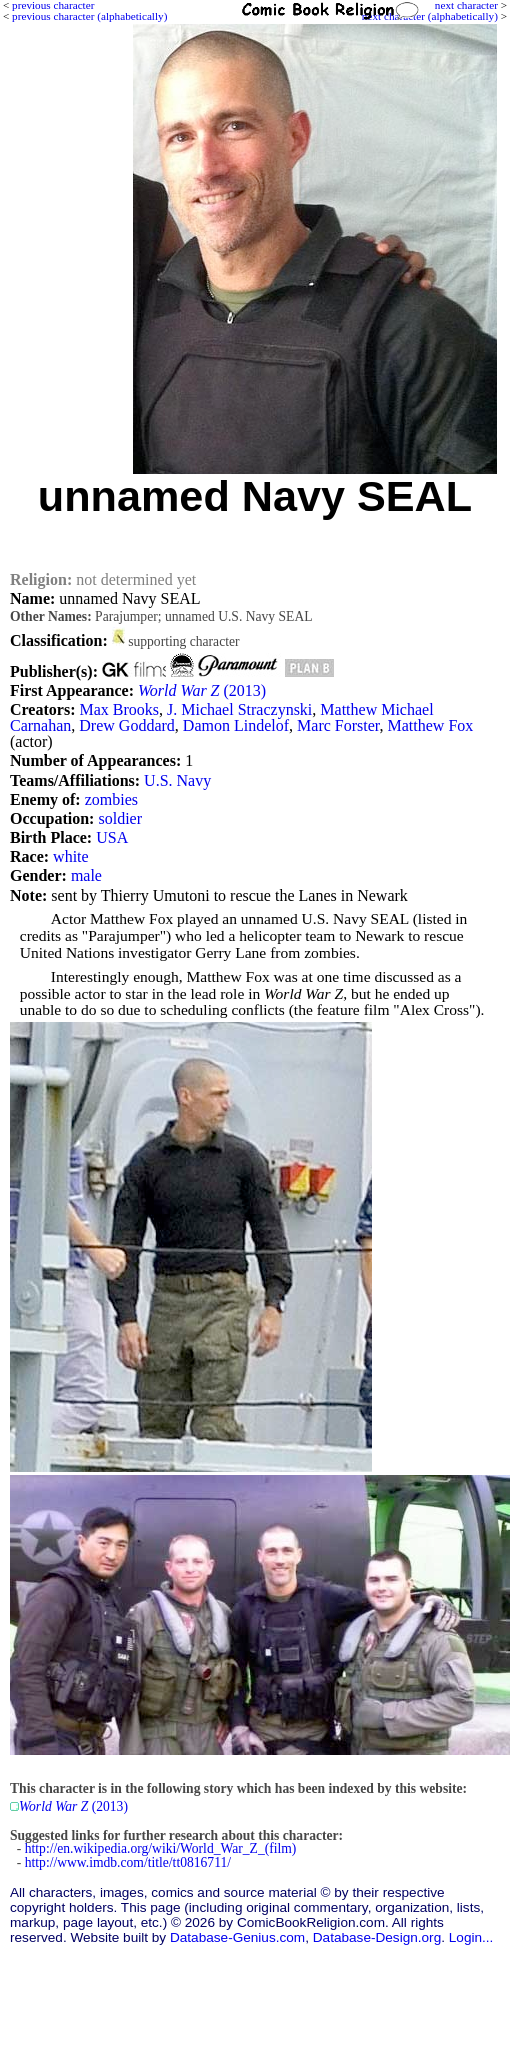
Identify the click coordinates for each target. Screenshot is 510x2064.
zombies (111, 799)
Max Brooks (119, 709)
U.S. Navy (177, 780)
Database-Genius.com (237, 1937)
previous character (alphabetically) (89, 16)
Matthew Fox (431, 725)
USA (112, 837)
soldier (120, 818)
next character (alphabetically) (430, 16)
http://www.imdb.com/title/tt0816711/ (128, 1862)
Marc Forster (338, 725)
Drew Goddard (127, 725)
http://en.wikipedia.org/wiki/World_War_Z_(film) (161, 1848)
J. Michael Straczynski (239, 709)
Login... (471, 1937)
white (71, 856)
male (86, 875)
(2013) (202, 690)
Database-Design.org (377, 1937)
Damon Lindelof (236, 725)
